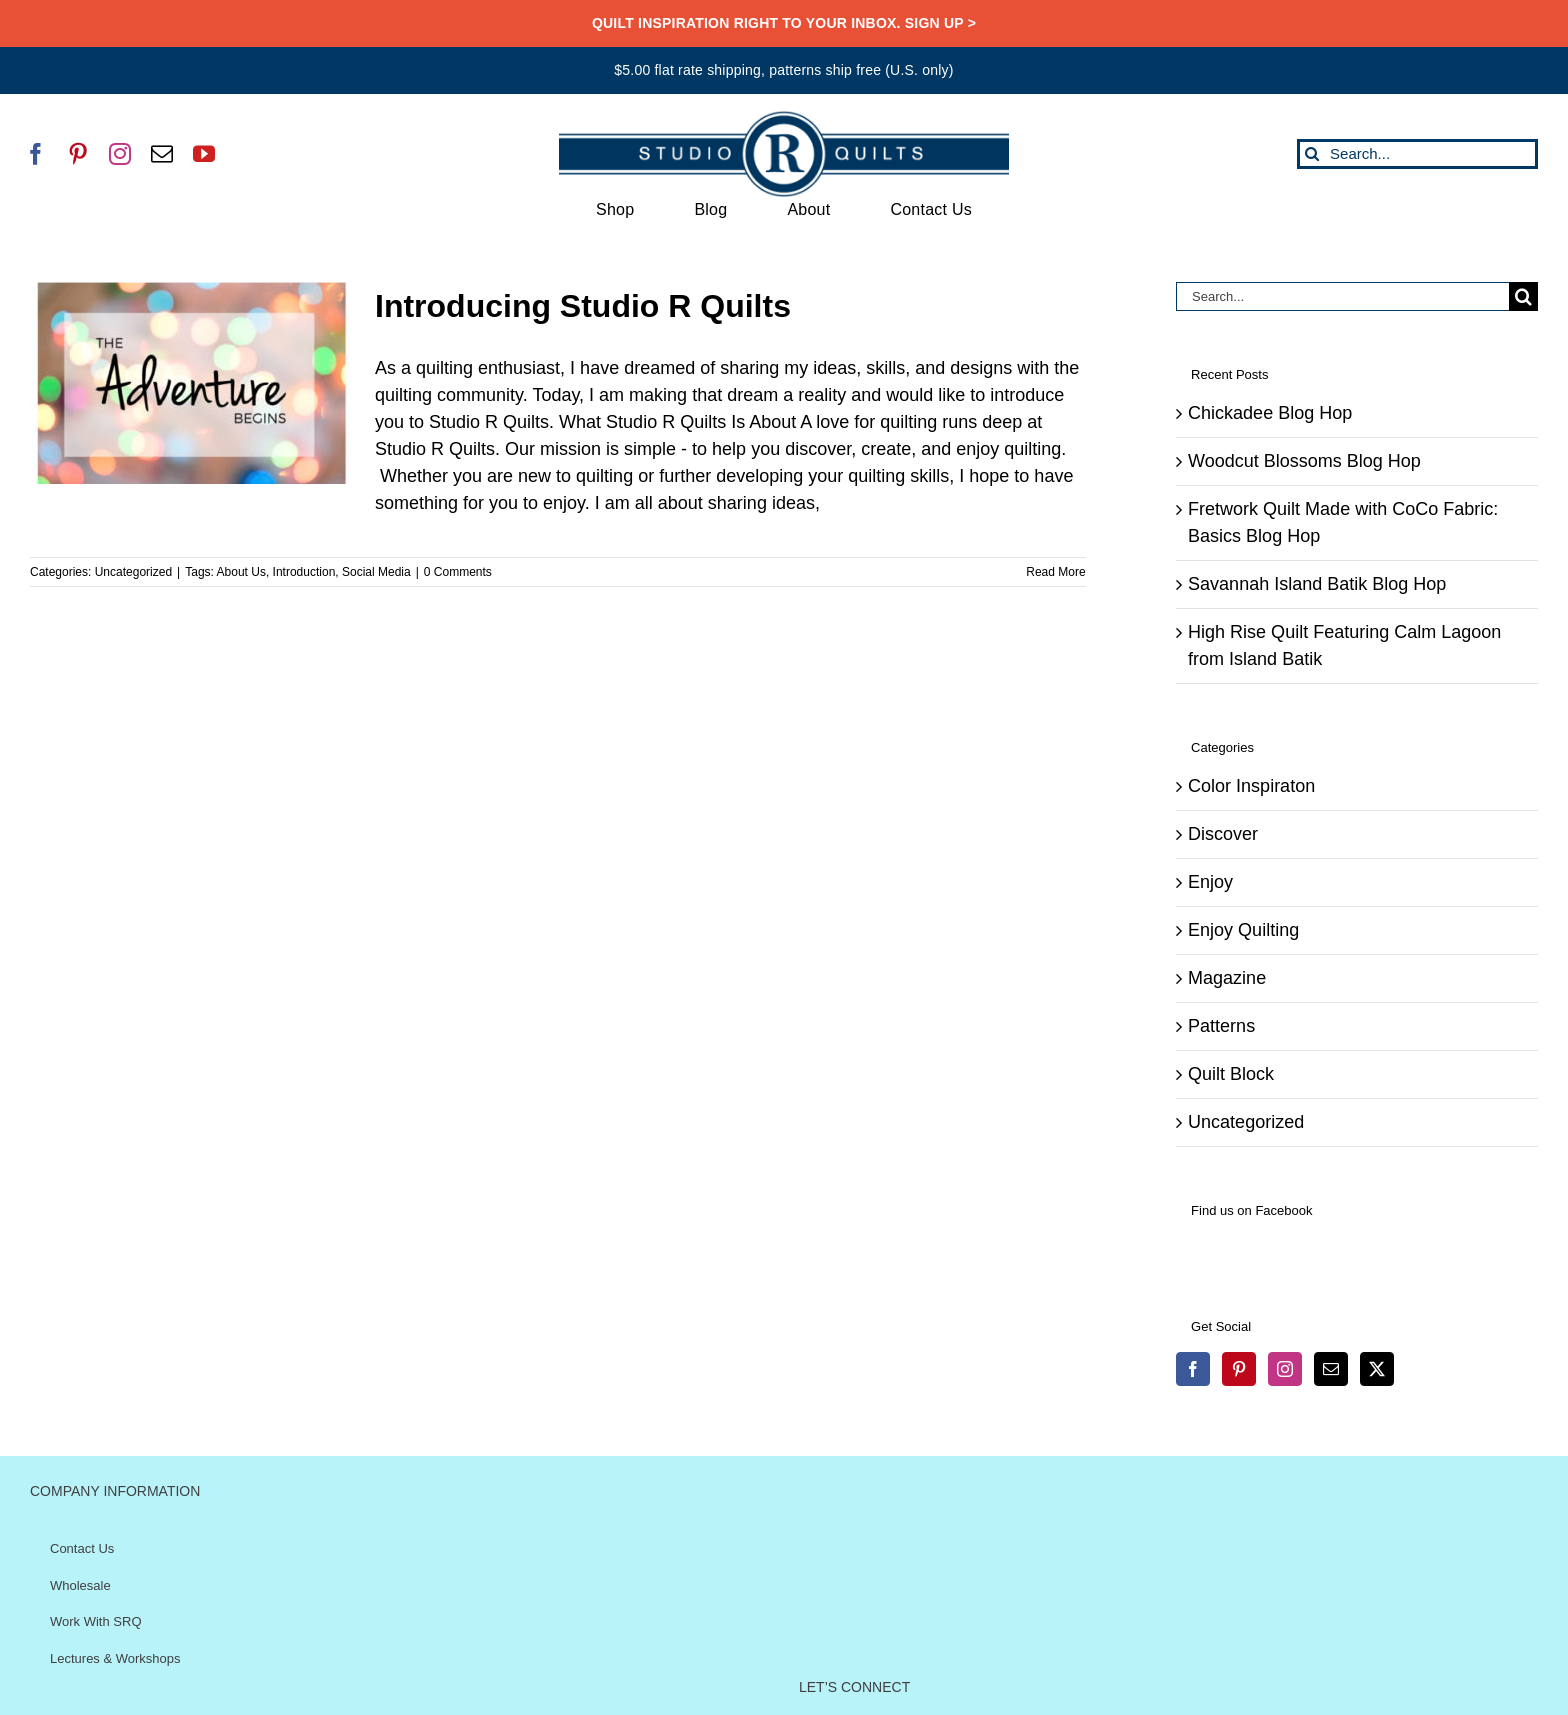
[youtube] (204, 154)
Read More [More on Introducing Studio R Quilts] (1055, 572)
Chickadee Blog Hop (1270, 413)
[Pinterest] (1239, 1369)
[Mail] (1331, 1369)
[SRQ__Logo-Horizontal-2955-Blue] (784, 118)
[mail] (162, 154)
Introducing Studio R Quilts (583, 306)
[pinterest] (78, 154)
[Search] (1312, 154)
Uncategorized (133, 572)
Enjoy (1210, 882)
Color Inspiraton (1251, 786)
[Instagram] (1285, 1369)
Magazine (1227, 978)
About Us (241, 572)
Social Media (376, 572)
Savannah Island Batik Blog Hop (1317, 584)
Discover (1223, 834)
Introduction (304, 572)
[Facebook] (1193, 1369)
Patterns (1221, 1026)
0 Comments (458, 572)
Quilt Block (1231, 1074)
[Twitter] (1377, 1369)
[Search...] (1417, 154)
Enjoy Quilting (1243, 930)
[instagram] (120, 154)
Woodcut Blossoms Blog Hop (1304, 461)
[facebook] (36, 154)
